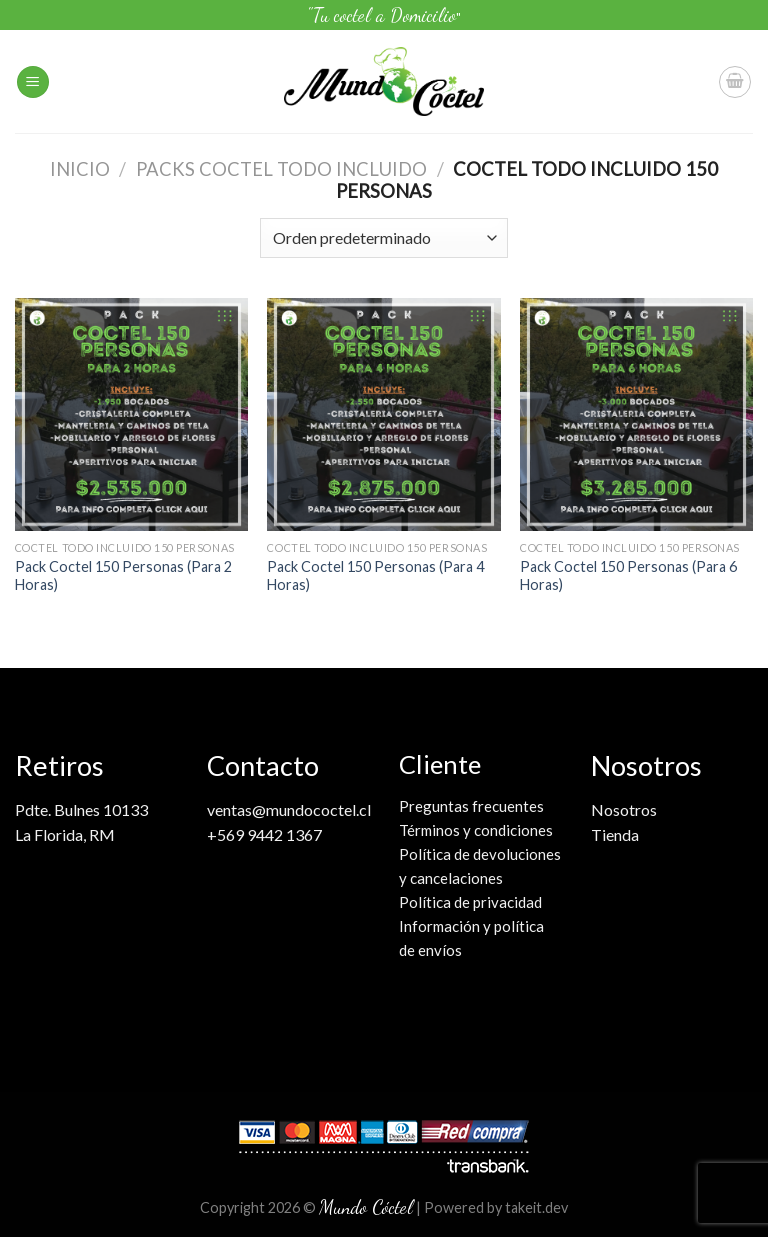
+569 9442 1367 (264, 834)
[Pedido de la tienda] (383, 238)
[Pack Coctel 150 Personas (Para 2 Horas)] (131, 414)
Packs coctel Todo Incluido (281, 169)
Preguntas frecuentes (471, 806)
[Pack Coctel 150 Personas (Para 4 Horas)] (383, 414)
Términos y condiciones (476, 830)
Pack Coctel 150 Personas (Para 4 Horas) (375, 576)
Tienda (615, 834)
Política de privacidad (470, 902)
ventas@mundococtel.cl (289, 809)
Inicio (80, 169)
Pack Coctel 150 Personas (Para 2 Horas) (123, 576)
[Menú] (33, 82)
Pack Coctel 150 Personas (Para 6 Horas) (628, 576)
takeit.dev (536, 1207)
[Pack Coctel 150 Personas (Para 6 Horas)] (636, 414)
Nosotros (624, 809)
